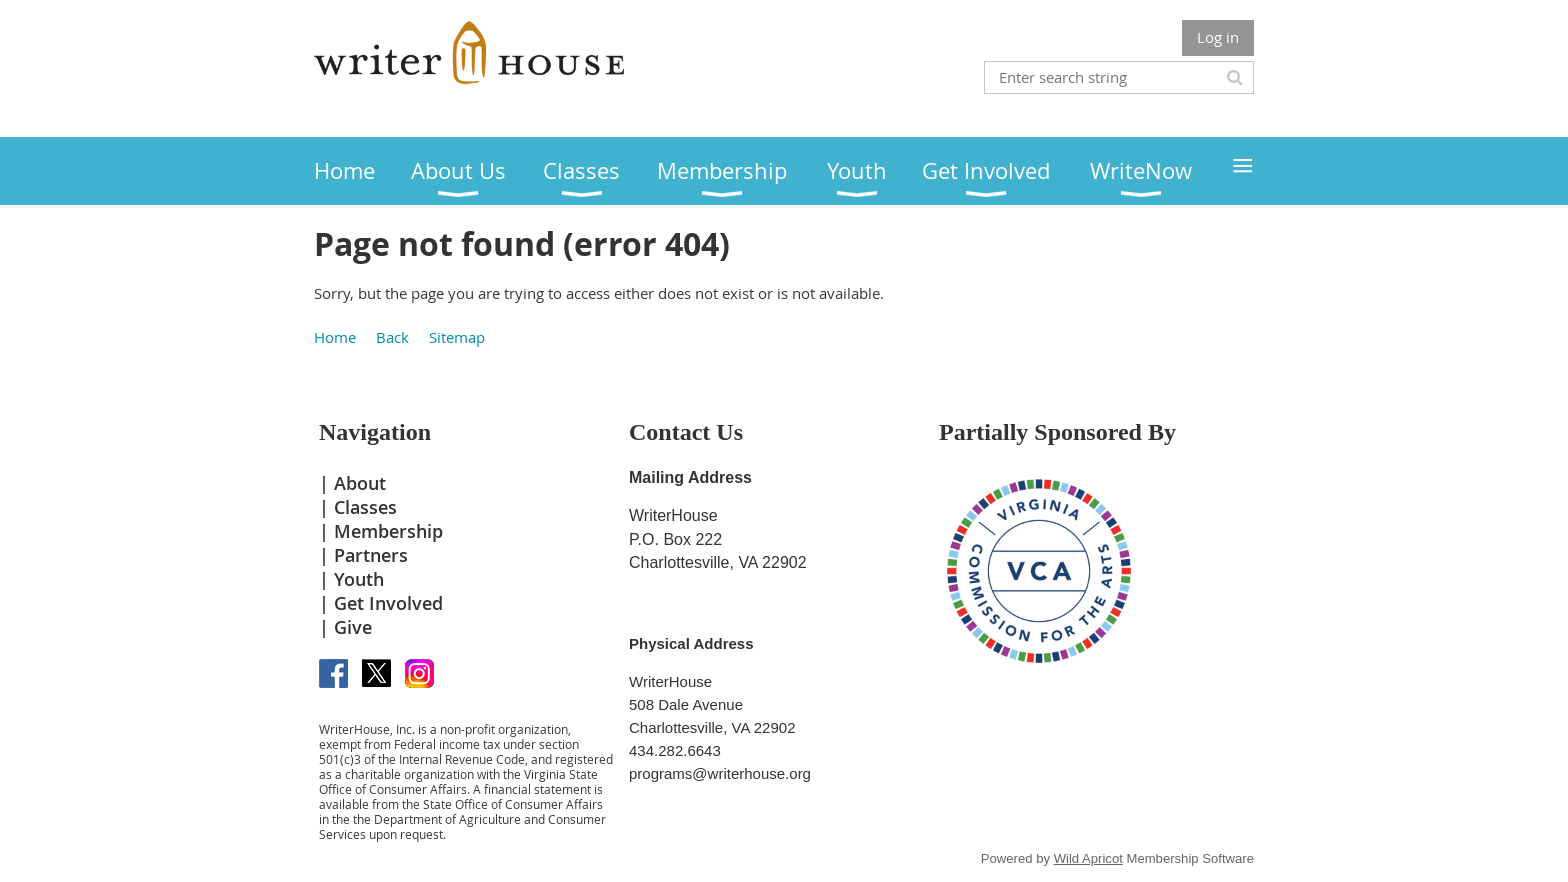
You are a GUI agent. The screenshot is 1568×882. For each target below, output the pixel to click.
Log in (1218, 37)
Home (335, 337)
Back (392, 337)
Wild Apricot (1088, 858)
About (360, 483)
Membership (388, 531)
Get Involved (388, 603)
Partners (371, 555)
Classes (365, 507)
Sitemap (457, 337)
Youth (359, 579)
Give (353, 627)
